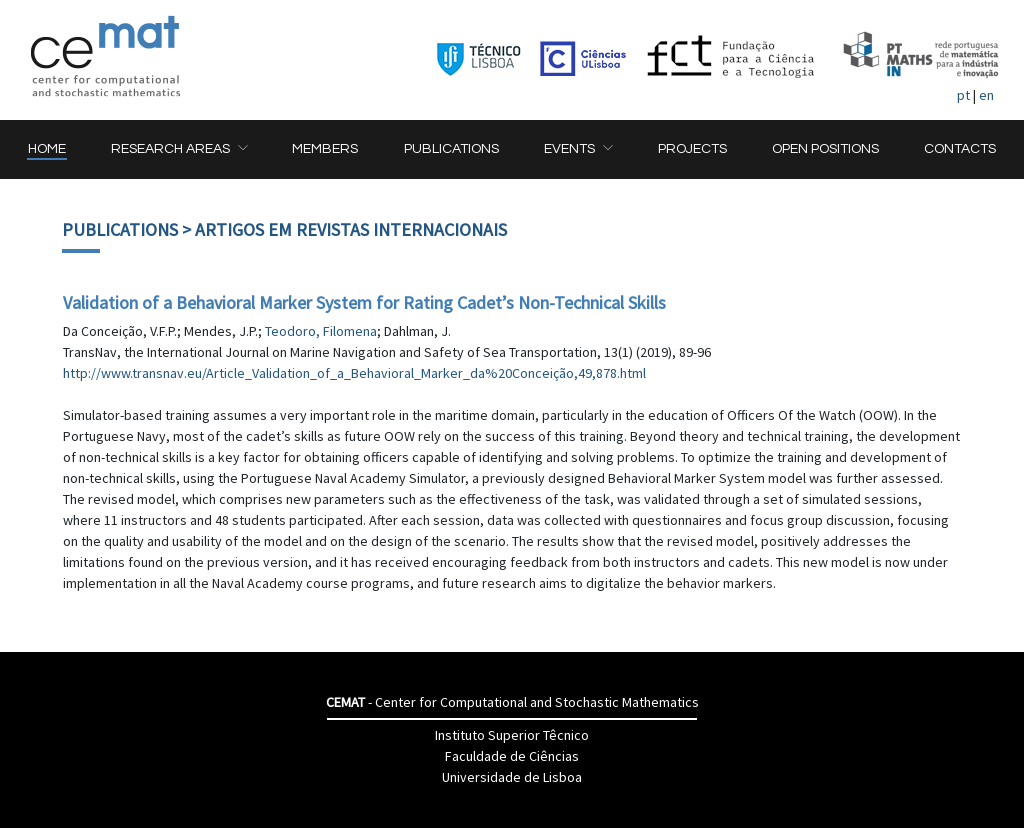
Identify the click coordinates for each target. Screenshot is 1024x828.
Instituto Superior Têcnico (512, 735)
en (986, 95)
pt (963, 95)
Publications (120, 229)
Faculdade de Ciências (512, 756)
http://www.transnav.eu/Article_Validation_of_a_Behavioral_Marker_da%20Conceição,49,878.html (354, 373)
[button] (179, 149)
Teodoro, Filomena (321, 331)
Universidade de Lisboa (512, 777)
